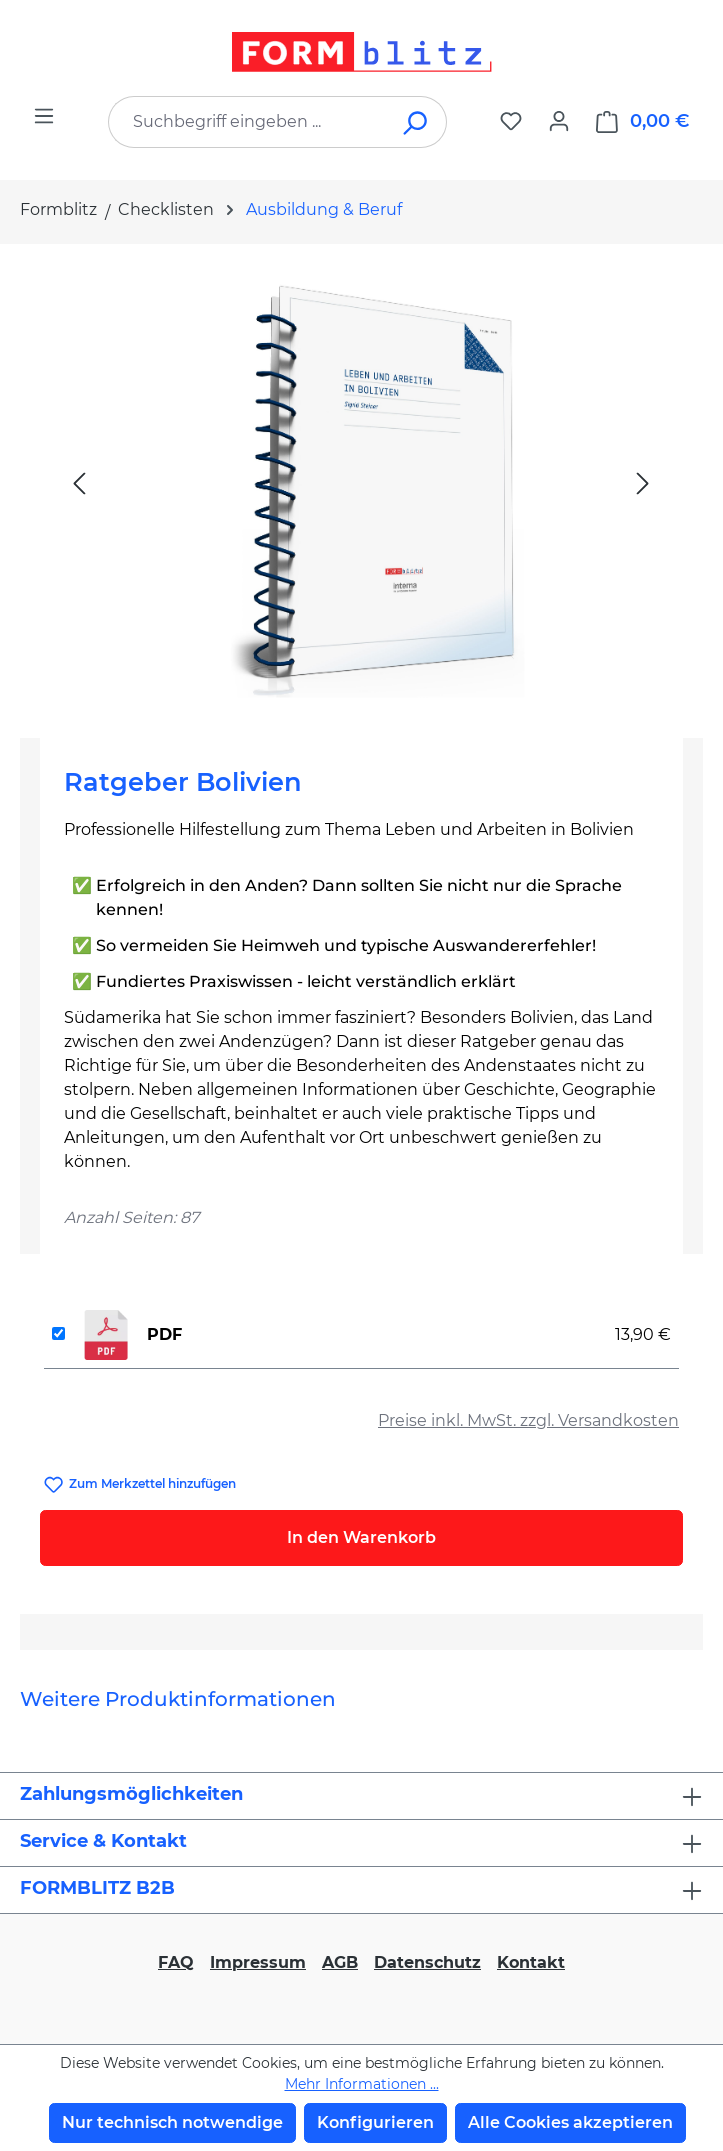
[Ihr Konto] (559, 121)
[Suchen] (416, 122)
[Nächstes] (643, 482)
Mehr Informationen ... (362, 2084)
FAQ (176, 1962)
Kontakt (531, 1962)
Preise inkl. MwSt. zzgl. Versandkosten (528, 1420)
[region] (361, 483)
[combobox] (247, 122)
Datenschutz (427, 1962)
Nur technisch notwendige (172, 2122)
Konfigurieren (375, 2122)
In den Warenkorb (361, 1537)
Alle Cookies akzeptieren (570, 2122)
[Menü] (44, 116)
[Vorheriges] (79, 482)
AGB (340, 1962)
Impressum (258, 1962)
